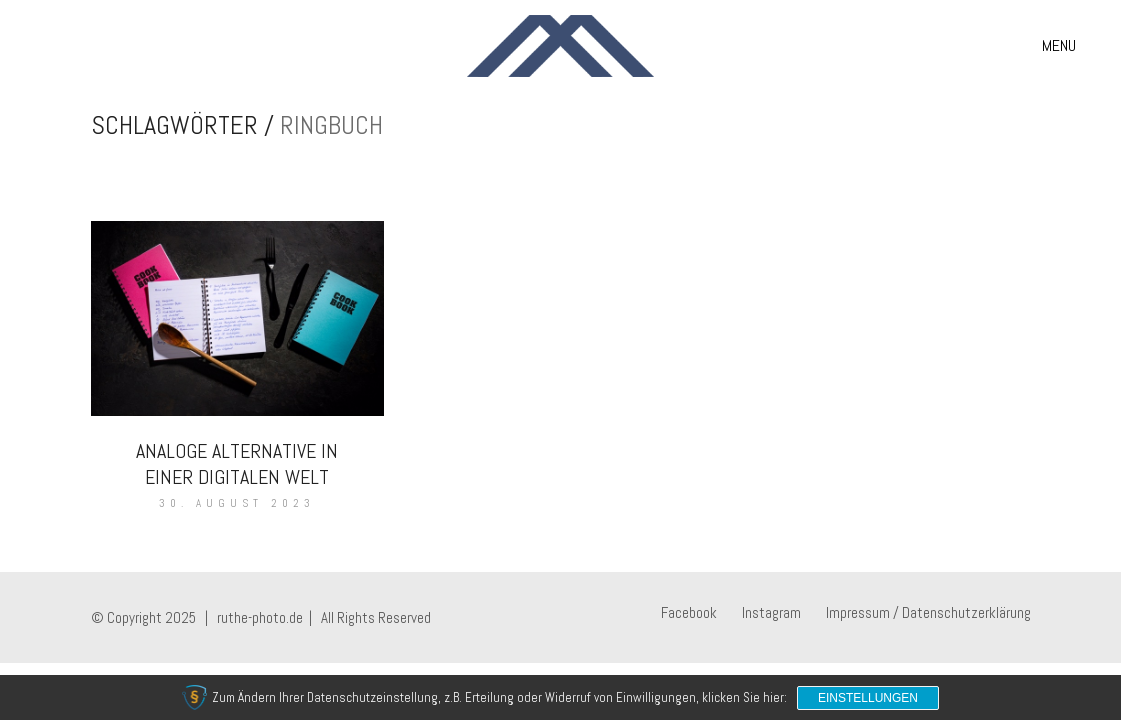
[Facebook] (689, 613)
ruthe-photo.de (260, 617)
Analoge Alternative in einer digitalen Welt (237, 464)
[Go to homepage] (560, 46)
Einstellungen (868, 698)
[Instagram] (771, 613)
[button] (1059, 46)
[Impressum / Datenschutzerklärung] (928, 613)
